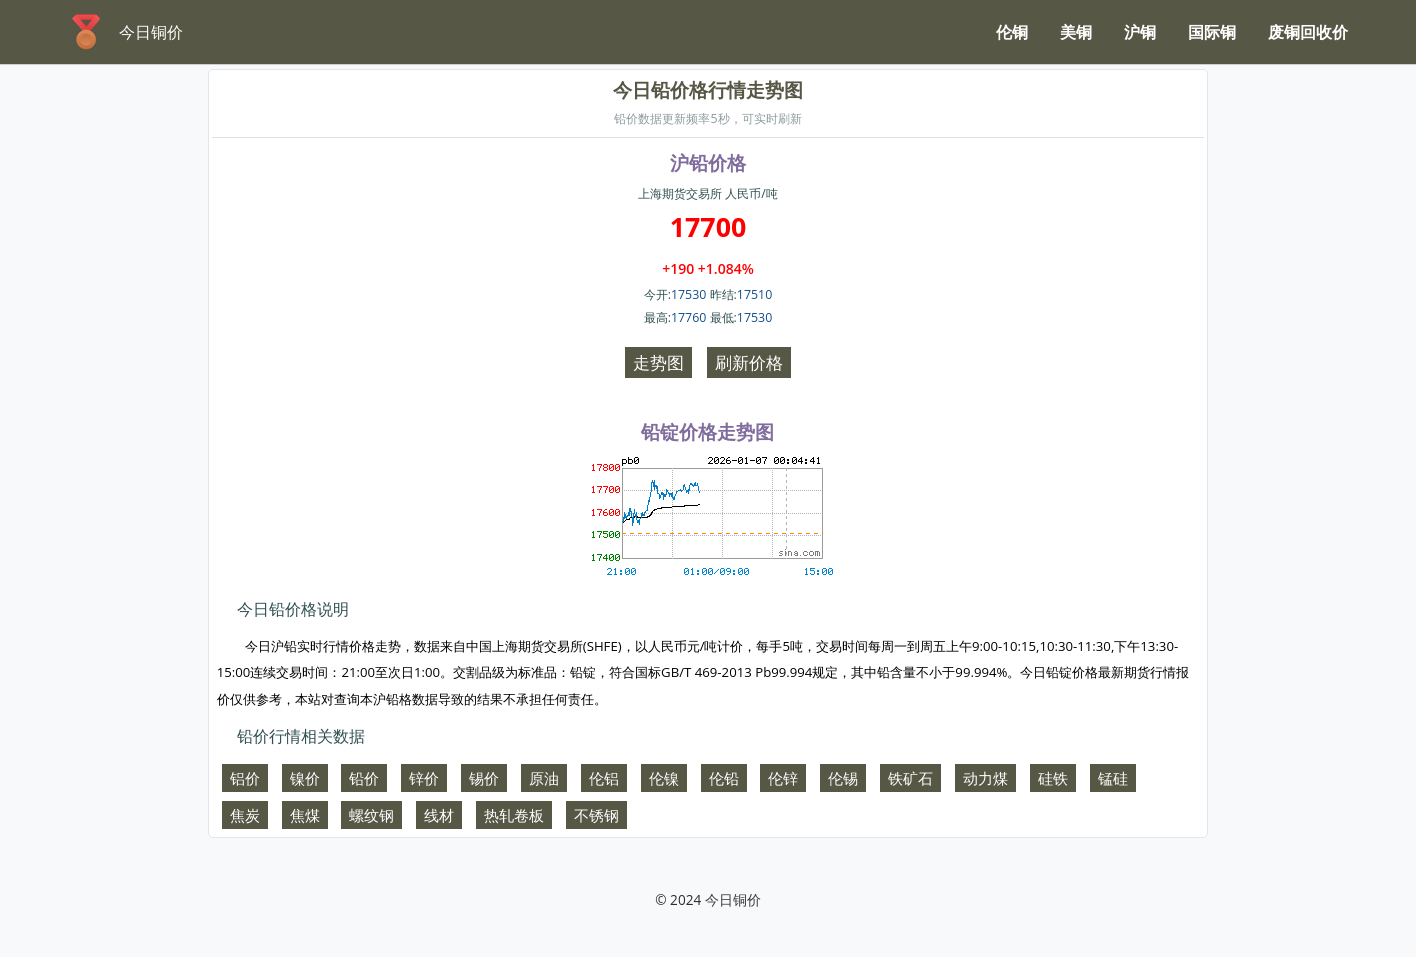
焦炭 (245, 815)
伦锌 (783, 778)
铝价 (245, 778)
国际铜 (1212, 32)
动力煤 (985, 778)
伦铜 (1012, 32)
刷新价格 (749, 362)
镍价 (305, 778)
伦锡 (843, 778)
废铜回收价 (1308, 32)
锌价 (424, 778)
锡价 (484, 778)
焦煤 (305, 815)
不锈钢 (596, 815)
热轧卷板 (514, 815)
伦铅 (724, 778)
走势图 (658, 362)
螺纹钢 (371, 815)
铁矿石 (910, 778)
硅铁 (1053, 778)
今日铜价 (733, 899)
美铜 (1076, 32)
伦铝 (604, 778)
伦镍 (664, 778)
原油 (544, 778)
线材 (439, 815)
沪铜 (1140, 32)
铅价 (364, 778)
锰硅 (1113, 778)
